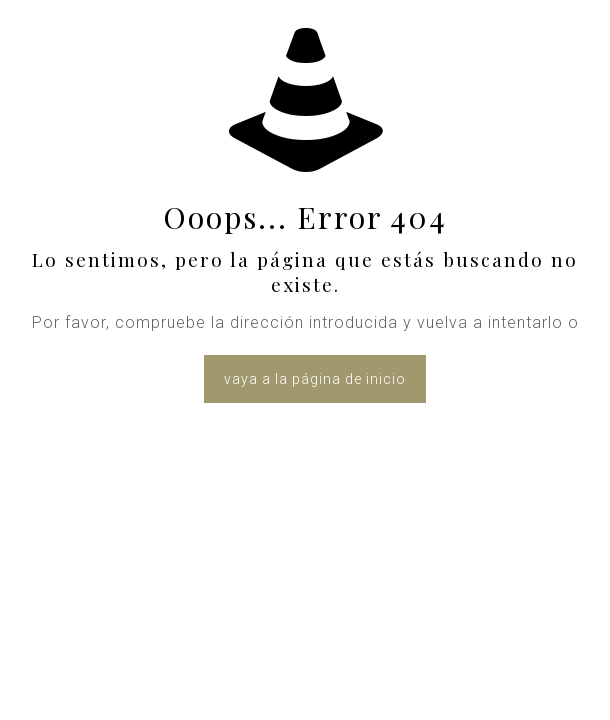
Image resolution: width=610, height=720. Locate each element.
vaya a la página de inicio (315, 379)
